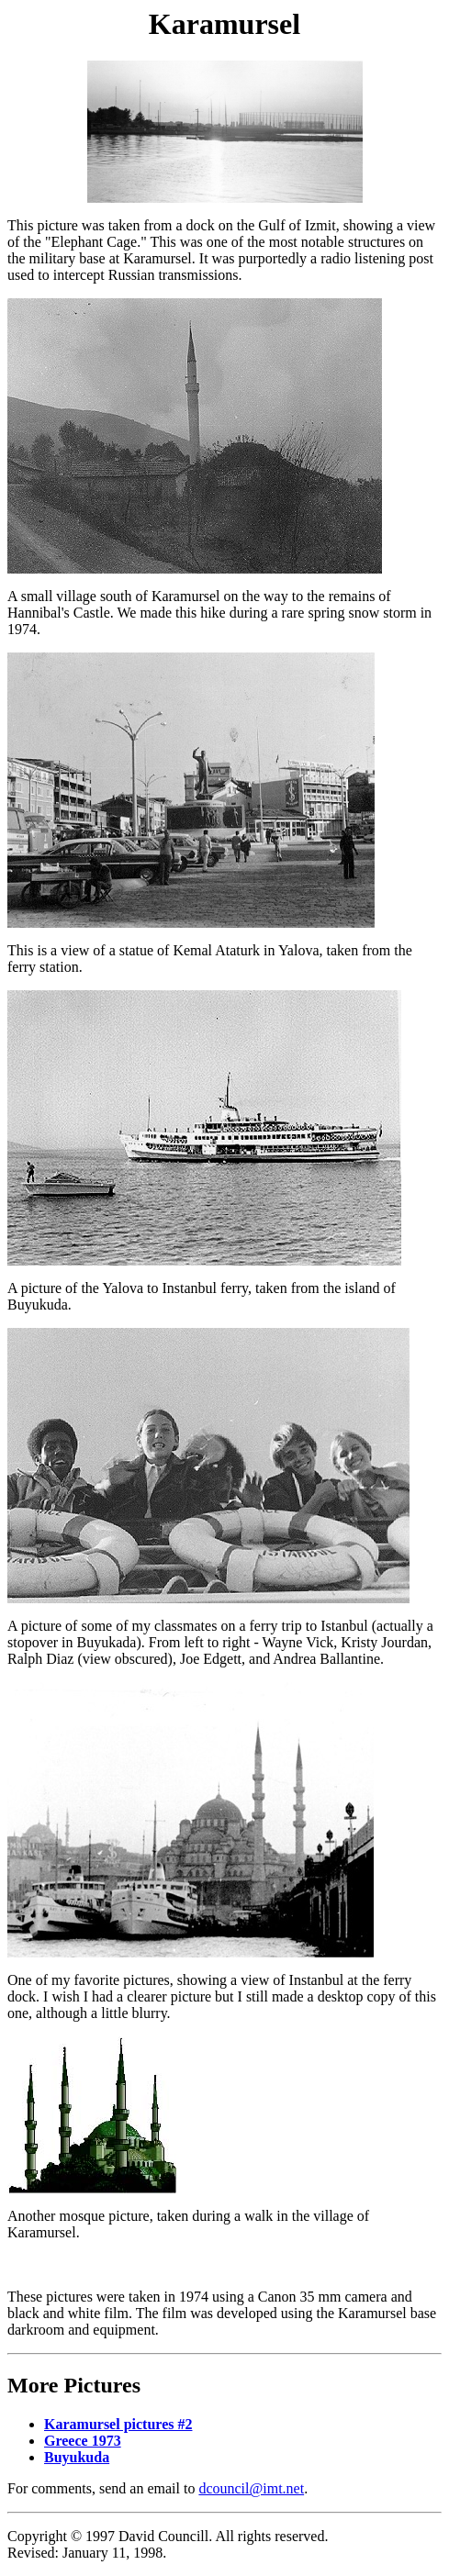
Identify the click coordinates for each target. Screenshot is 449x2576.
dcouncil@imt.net (251, 2488)
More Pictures (73, 2385)
